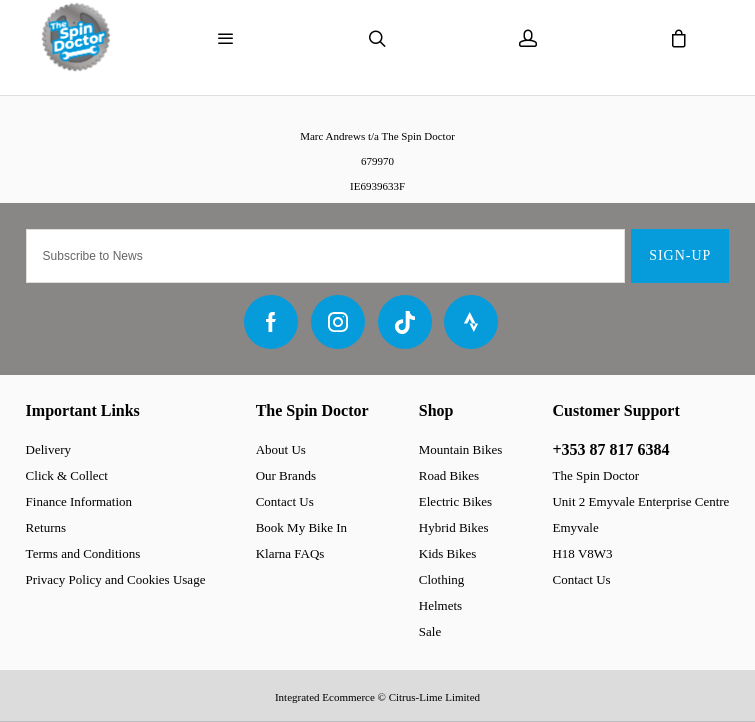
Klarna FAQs (290, 553)
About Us (281, 449)
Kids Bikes (447, 553)
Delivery (48, 449)
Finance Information (79, 501)
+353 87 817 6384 (610, 449)
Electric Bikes (455, 501)
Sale (430, 631)
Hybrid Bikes (454, 527)
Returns (46, 527)
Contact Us (285, 501)
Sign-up (680, 255)
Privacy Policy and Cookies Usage (116, 579)
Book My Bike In (301, 527)
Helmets (440, 605)
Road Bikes (449, 475)
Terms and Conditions (83, 553)
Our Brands (286, 475)
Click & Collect (67, 475)
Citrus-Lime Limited (434, 697)
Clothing (442, 579)
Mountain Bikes (460, 449)
